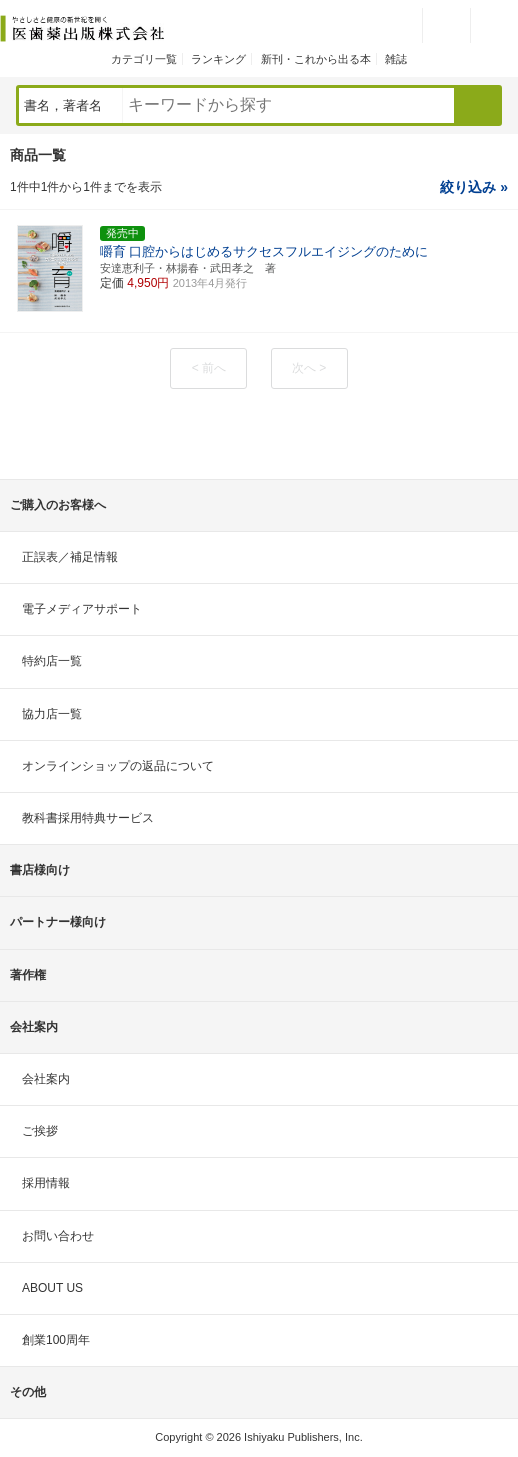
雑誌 (396, 59)
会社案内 (46, 1079)
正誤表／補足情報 (70, 557)
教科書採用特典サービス (88, 818)
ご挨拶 (40, 1131)
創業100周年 (56, 1340)
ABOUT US (52, 1288)
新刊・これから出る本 (316, 59)
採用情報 (46, 1183)
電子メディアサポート (82, 609)
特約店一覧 (52, 661)
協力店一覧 (52, 714)
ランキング (218, 59)
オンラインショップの (118, 766)
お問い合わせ (58, 1236)
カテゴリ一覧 (144, 59)
